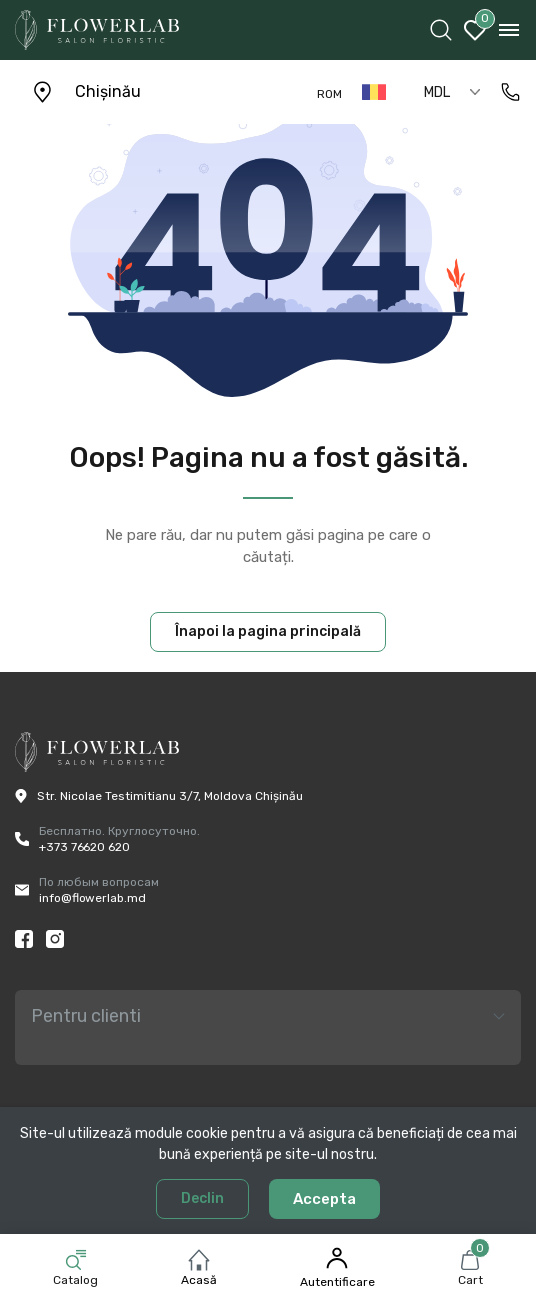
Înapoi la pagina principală (268, 631)
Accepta (324, 1199)
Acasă (199, 1280)
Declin (202, 1198)
